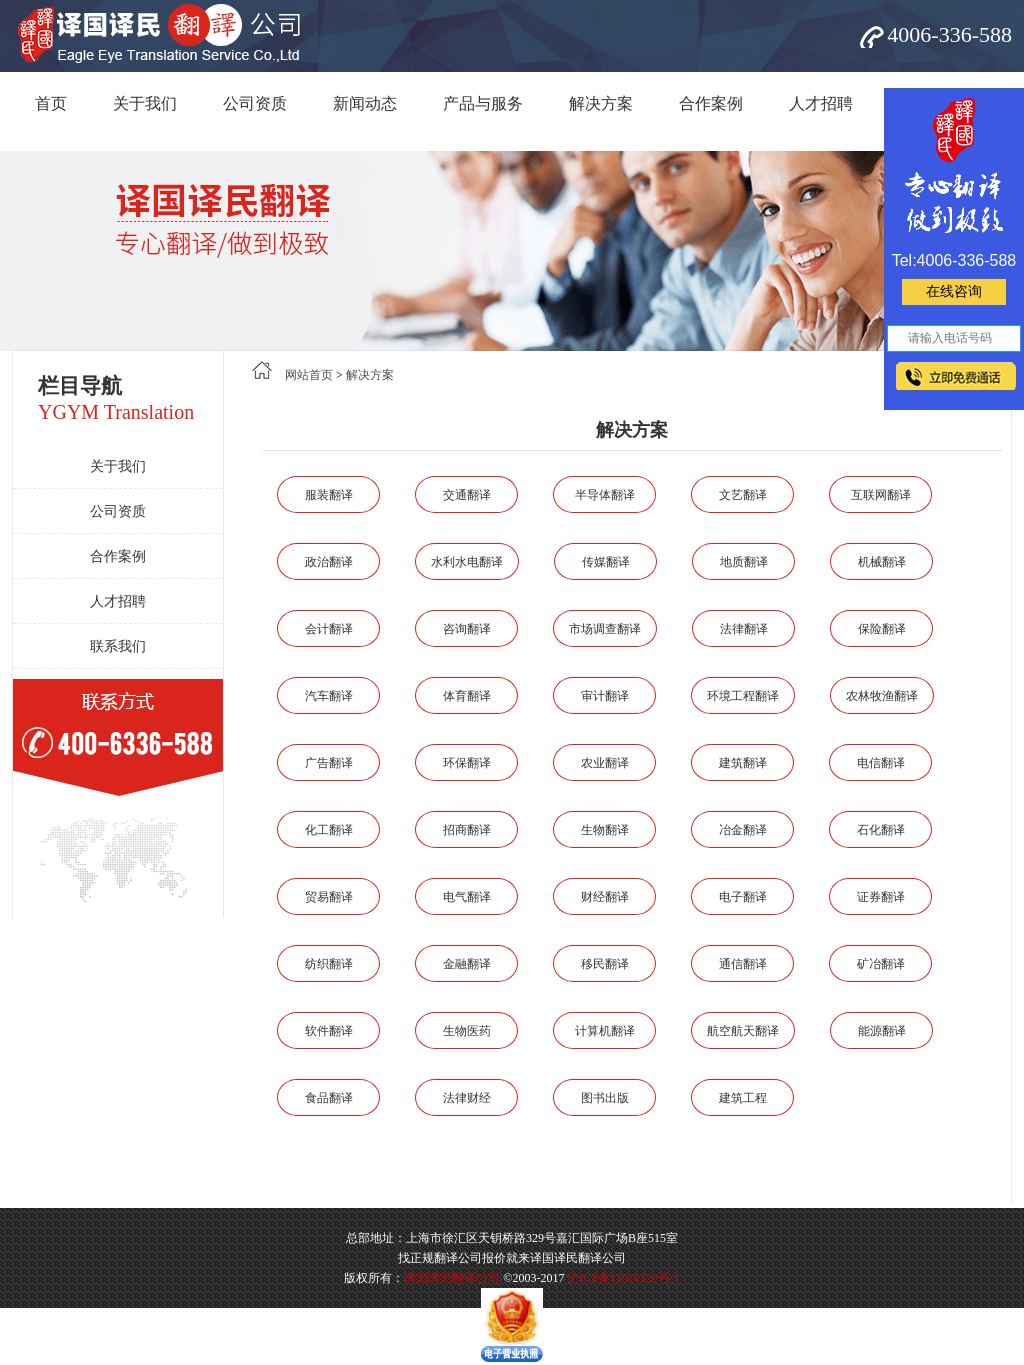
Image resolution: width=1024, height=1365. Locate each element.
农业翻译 (605, 763)
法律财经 (467, 1098)
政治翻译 (329, 562)
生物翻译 (605, 830)
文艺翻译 (743, 495)
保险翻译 (882, 629)
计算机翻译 (605, 1031)
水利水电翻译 (467, 562)
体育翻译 (467, 696)
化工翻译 (329, 830)
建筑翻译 (743, 763)
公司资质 (255, 103)
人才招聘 (821, 103)
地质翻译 (744, 562)
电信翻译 (881, 763)
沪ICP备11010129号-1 (623, 1278)
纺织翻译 (329, 964)
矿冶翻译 (881, 964)
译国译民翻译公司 (452, 1278)
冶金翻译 (743, 830)
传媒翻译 (606, 562)
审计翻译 (605, 696)
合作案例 (711, 103)
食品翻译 (329, 1098)
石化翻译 (881, 830)
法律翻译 (744, 629)
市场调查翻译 (605, 629)
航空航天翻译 (743, 1031)
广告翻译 (329, 763)
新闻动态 (365, 103)
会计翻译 (329, 629)
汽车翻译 (329, 696)
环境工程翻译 (743, 696)
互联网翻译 (881, 495)
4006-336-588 (949, 34)
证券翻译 (881, 897)
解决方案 (601, 103)
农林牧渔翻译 (882, 696)
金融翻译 (467, 964)
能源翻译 (882, 1031)
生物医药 (467, 1031)
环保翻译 (467, 763)
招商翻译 (467, 830)
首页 (51, 103)
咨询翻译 (467, 629)
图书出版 (605, 1098)
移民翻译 (605, 964)
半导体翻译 (605, 495)
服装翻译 (329, 495)
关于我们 (145, 103)
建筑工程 (743, 1098)
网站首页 (309, 375)
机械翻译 (882, 562)
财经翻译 (605, 897)
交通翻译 (467, 495)
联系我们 (118, 646)
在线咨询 (954, 291)
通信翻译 (743, 964)
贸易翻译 (329, 897)
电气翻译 (467, 897)
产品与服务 (483, 103)
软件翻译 (329, 1031)
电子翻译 (743, 897)
